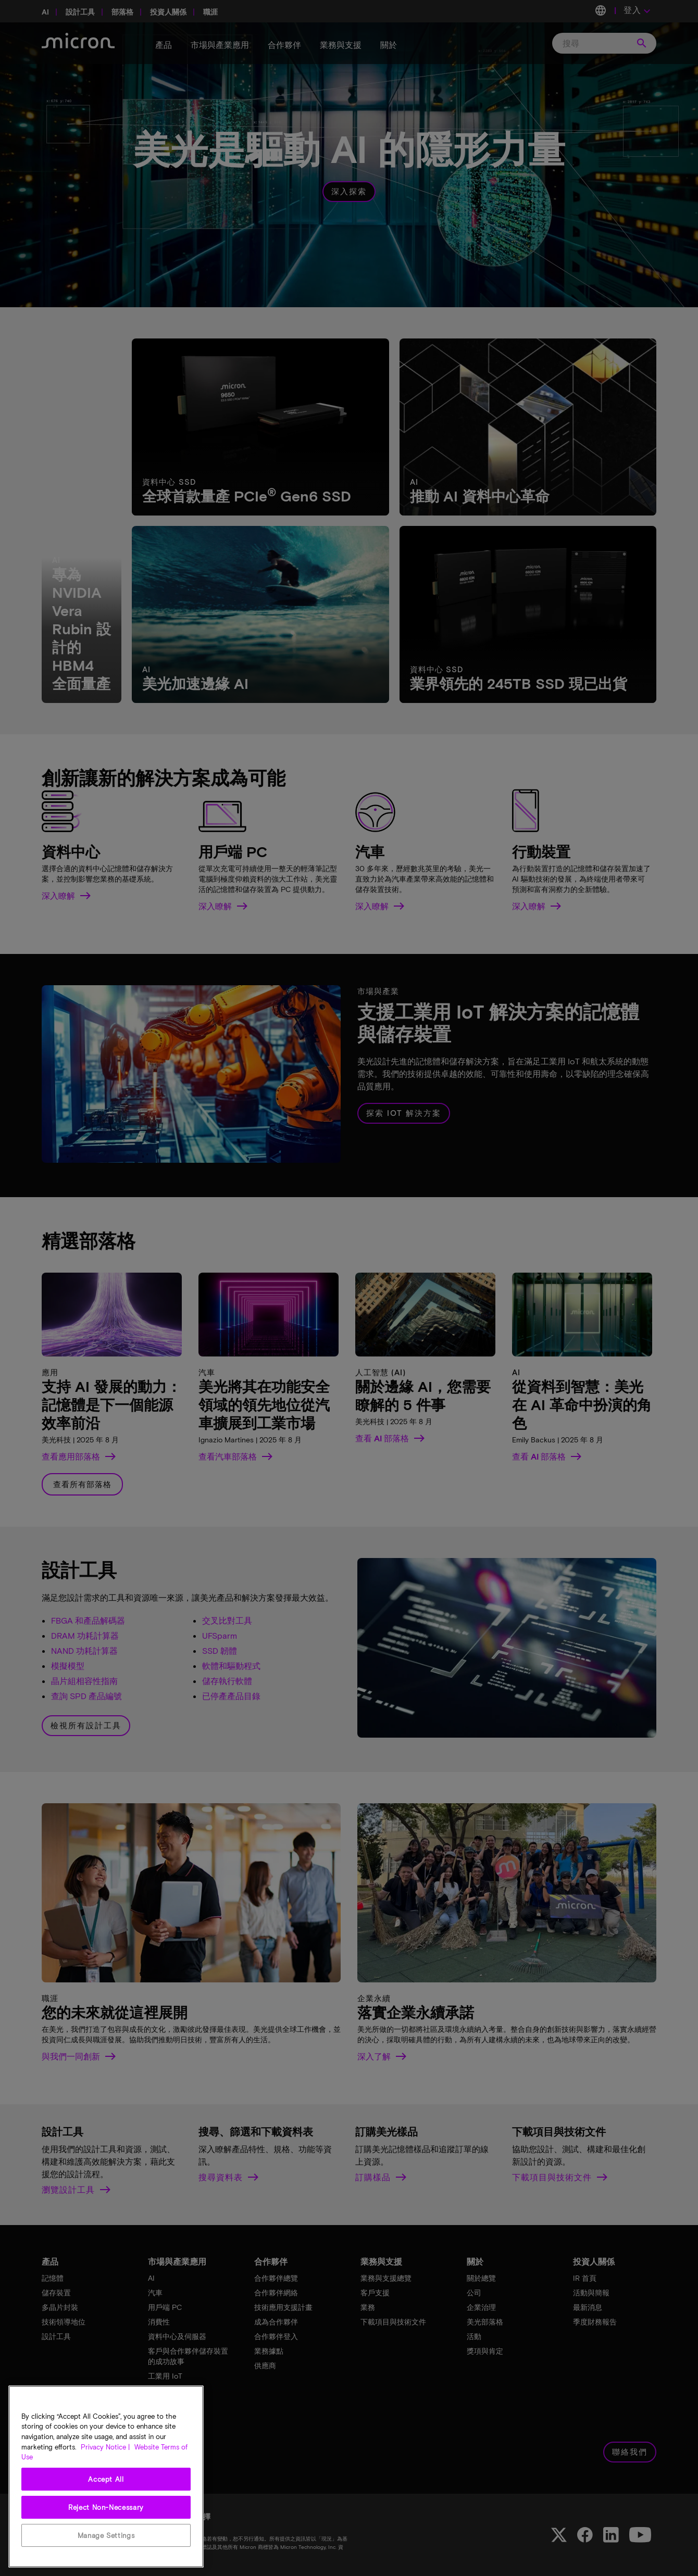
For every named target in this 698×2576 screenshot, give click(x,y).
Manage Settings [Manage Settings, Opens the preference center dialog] (106, 2535)
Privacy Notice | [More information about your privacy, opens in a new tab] (105, 2447)
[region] (106, 2476)
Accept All (106, 2479)
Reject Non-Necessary (106, 2507)
